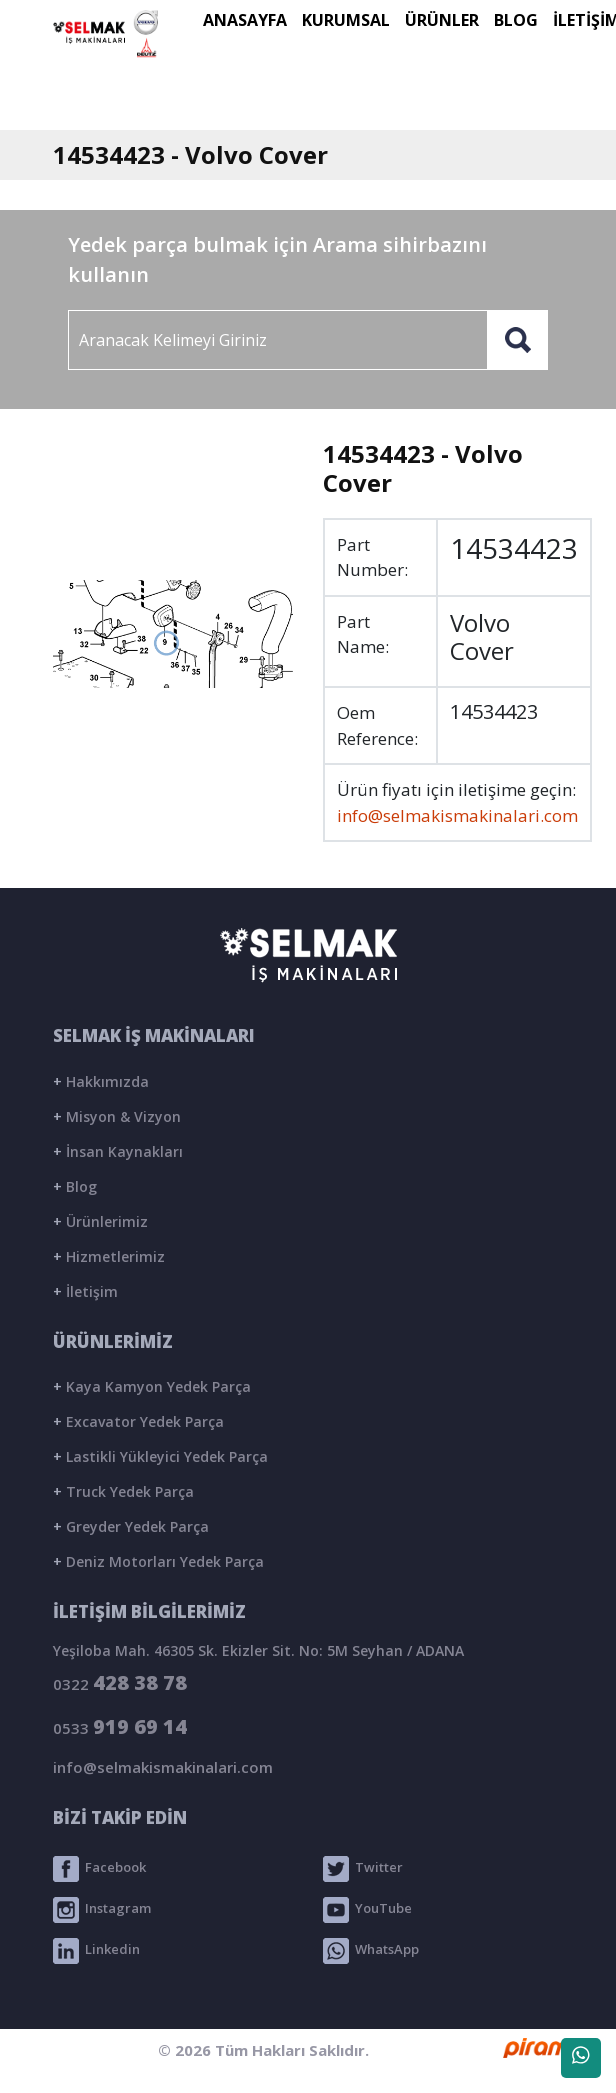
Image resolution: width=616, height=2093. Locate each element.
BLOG (516, 20)
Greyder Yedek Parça (131, 1526)
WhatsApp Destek (581, 2062)
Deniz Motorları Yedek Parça (158, 1561)
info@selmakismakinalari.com (457, 815)
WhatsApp (371, 1951)
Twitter (363, 1869)
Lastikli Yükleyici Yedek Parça (160, 1456)
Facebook (99, 1869)
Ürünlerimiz (100, 1221)
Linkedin (96, 1951)
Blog (75, 1186)
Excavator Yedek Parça (138, 1421)
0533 (120, 1726)
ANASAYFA (245, 20)
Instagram (102, 1910)
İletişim (85, 1291)
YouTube (367, 1910)
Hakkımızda (101, 1081)
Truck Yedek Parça (123, 1491)
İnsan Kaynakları (118, 1151)
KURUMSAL (346, 20)
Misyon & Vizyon (117, 1116)
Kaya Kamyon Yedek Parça (152, 1386)
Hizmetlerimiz (109, 1256)
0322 (120, 1682)
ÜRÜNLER (442, 20)
